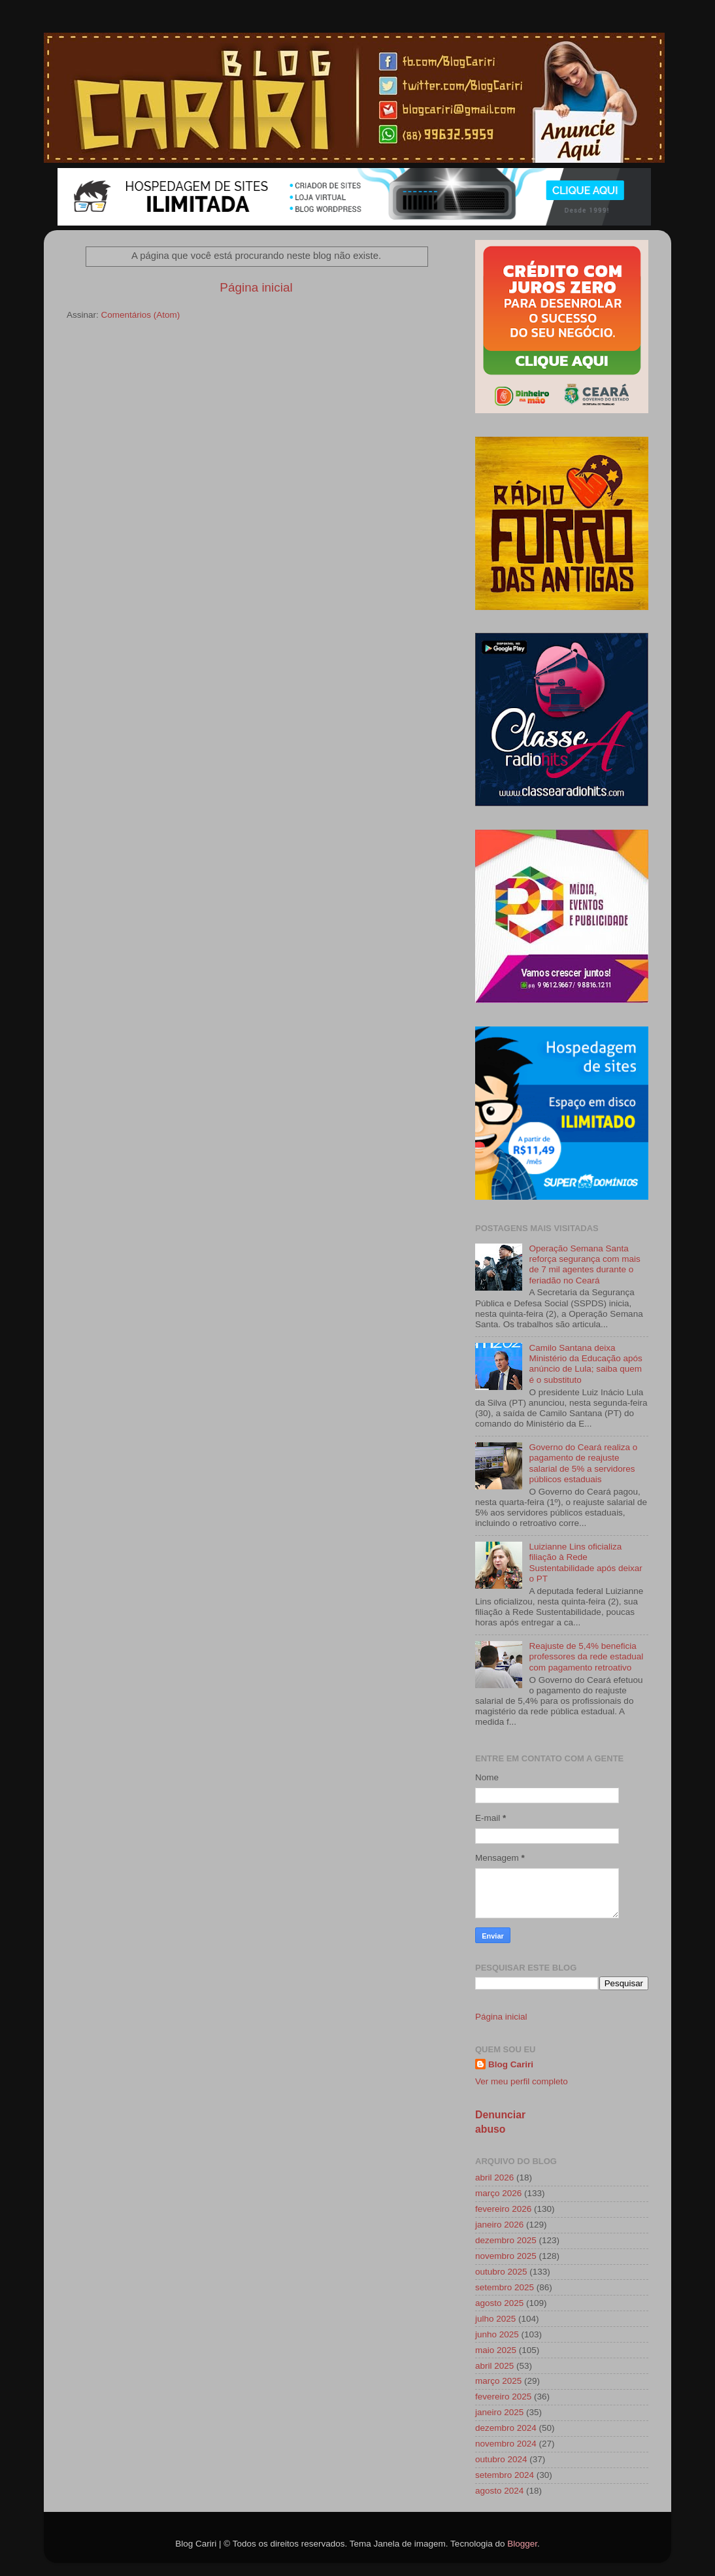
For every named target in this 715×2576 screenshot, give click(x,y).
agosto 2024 (499, 2491)
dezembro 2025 (506, 2240)
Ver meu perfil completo (521, 2081)
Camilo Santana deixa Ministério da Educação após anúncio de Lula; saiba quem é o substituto (585, 1364)
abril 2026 (494, 2177)
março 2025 (498, 2381)
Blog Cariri (510, 2064)
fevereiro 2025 (503, 2396)
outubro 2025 (501, 2272)
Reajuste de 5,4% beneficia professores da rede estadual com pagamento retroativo (586, 1656)
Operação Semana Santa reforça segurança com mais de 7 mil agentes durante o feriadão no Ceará (584, 1264)
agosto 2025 (499, 2303)
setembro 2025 (504, 2287)
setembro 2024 (504, 2475)
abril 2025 (494, 2366)
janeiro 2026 (499, 2224)
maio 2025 (495, 2350)
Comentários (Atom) (140, 315)
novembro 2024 (506, 2444)
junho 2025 (497, 2334)
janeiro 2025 (499, 2412)
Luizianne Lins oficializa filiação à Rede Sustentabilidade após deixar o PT (585, 1563)
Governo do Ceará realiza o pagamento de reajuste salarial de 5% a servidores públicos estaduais (583, 1463)
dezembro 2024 (506, 2428)
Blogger (522, 2544)
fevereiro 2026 (503, 2209)
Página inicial (256, 287)
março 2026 (498, 2193)
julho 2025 (495, 2319)
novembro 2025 (506, 2256)
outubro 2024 (501, 2459)
